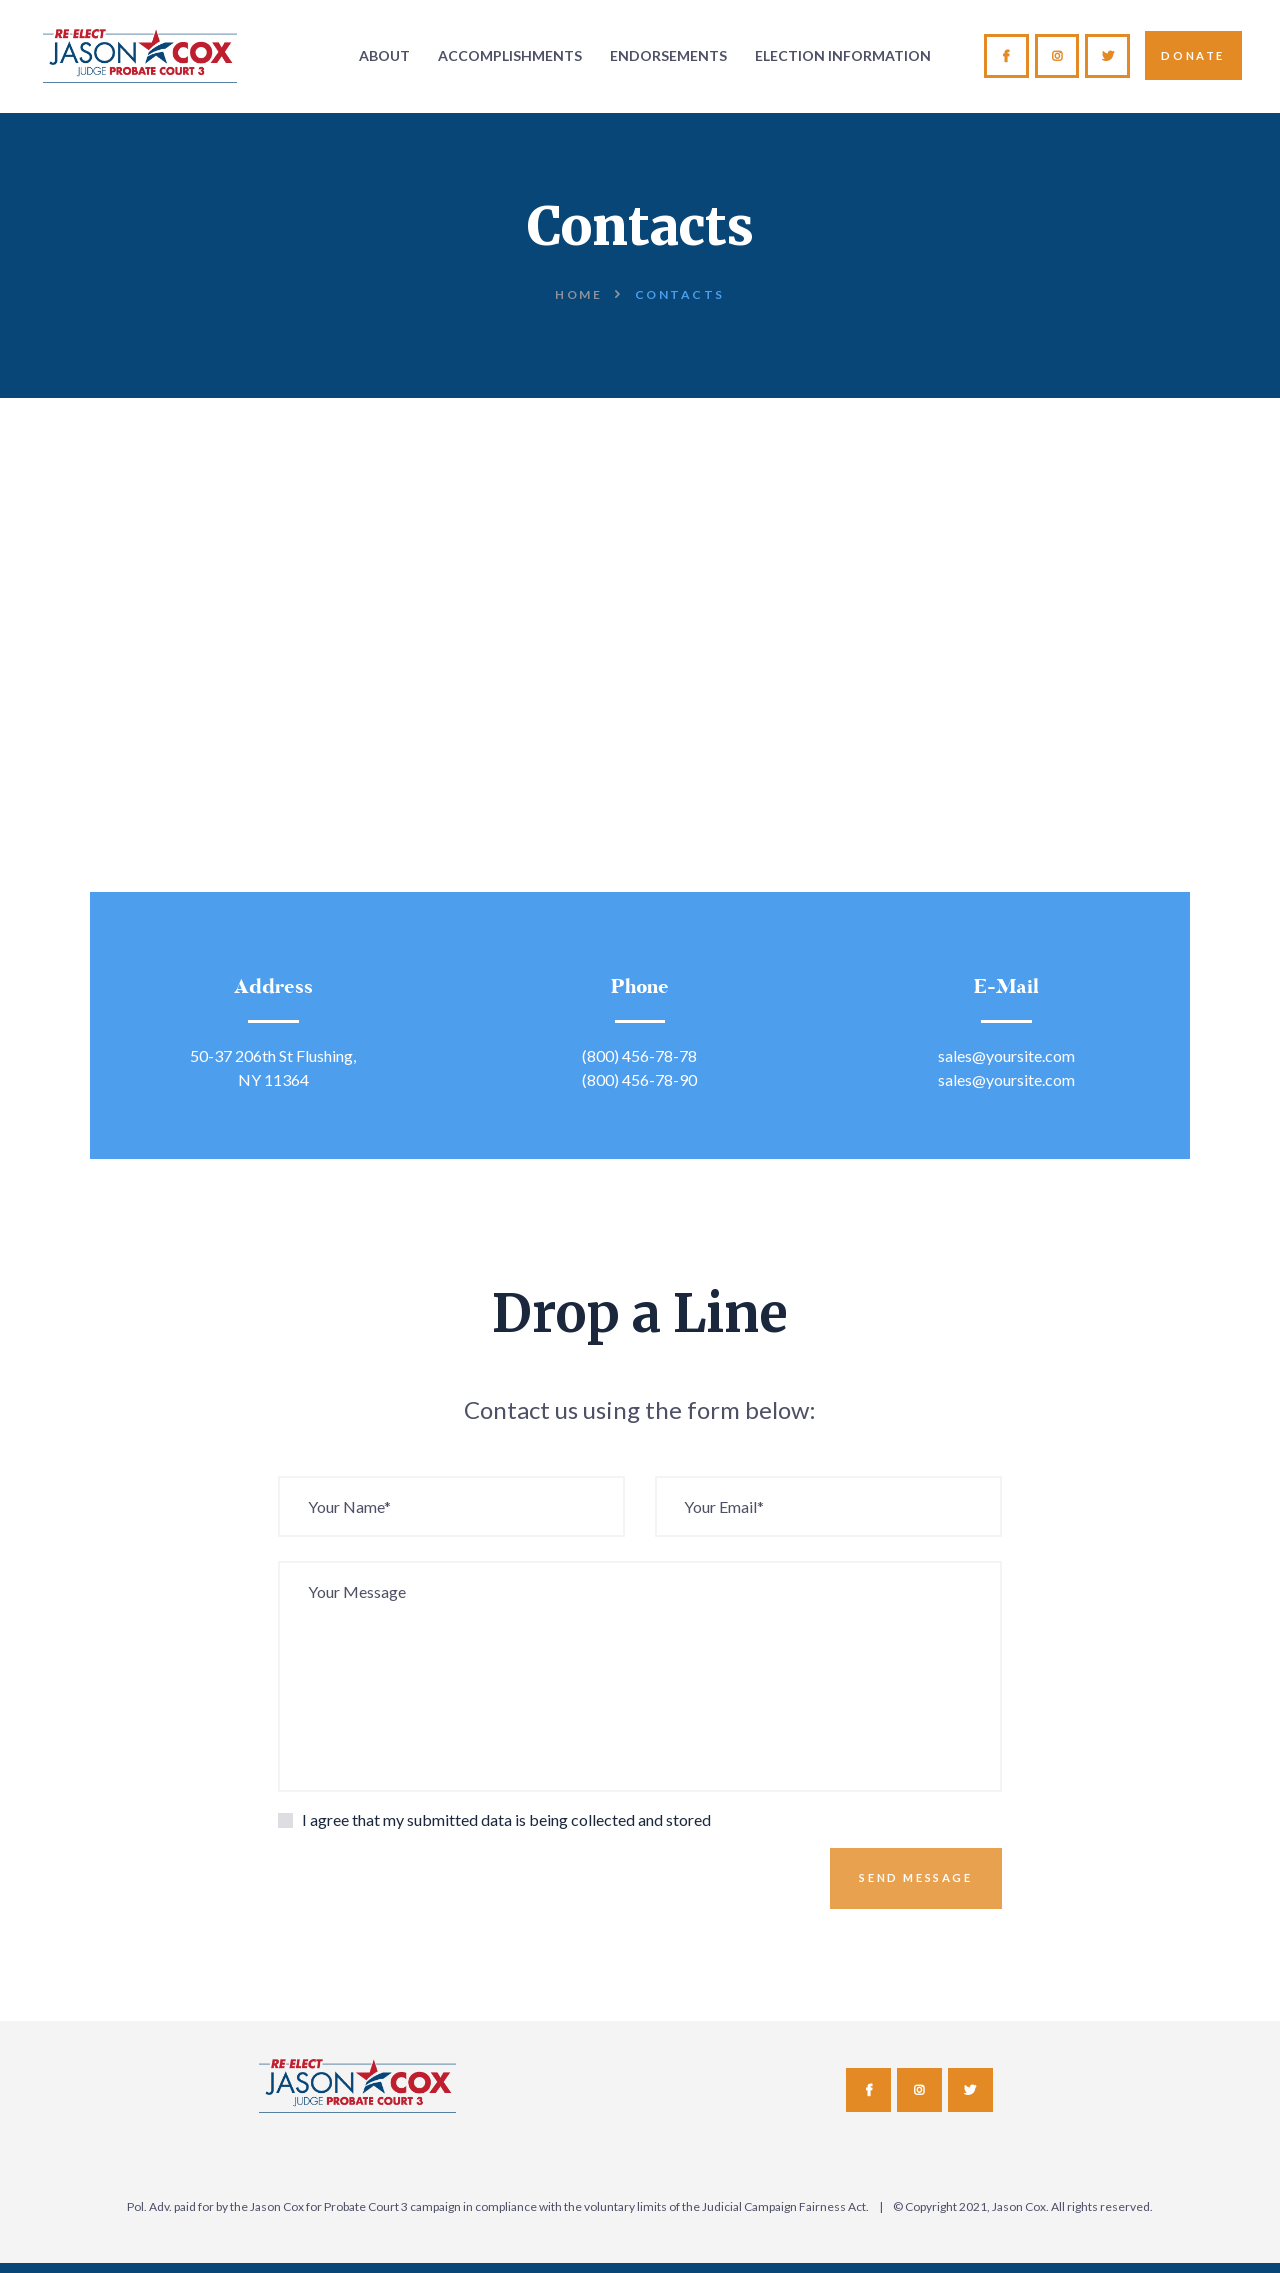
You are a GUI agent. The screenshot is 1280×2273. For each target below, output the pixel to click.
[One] (640, 727)
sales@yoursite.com (1006, 1055)
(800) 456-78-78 (639, 1055)
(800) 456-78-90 (639, 1079)
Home (578, 294)
